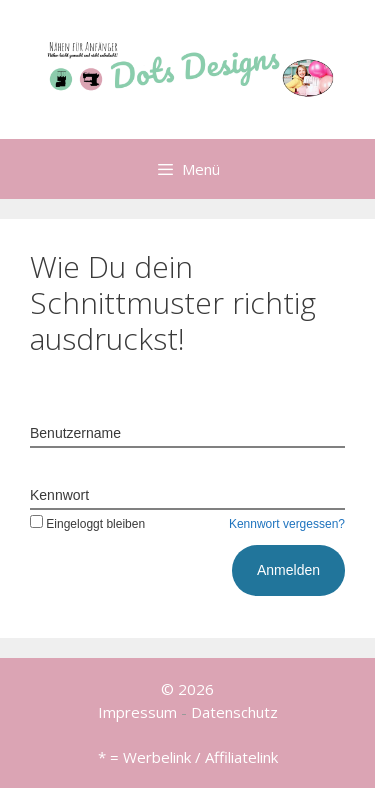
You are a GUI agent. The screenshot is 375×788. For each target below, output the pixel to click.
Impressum (137, 712)
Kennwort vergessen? (287, 524)
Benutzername (75, 433)
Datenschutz (234, 712)
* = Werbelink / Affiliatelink (188, 757)
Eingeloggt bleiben (87, 524)
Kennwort (59, 495)
